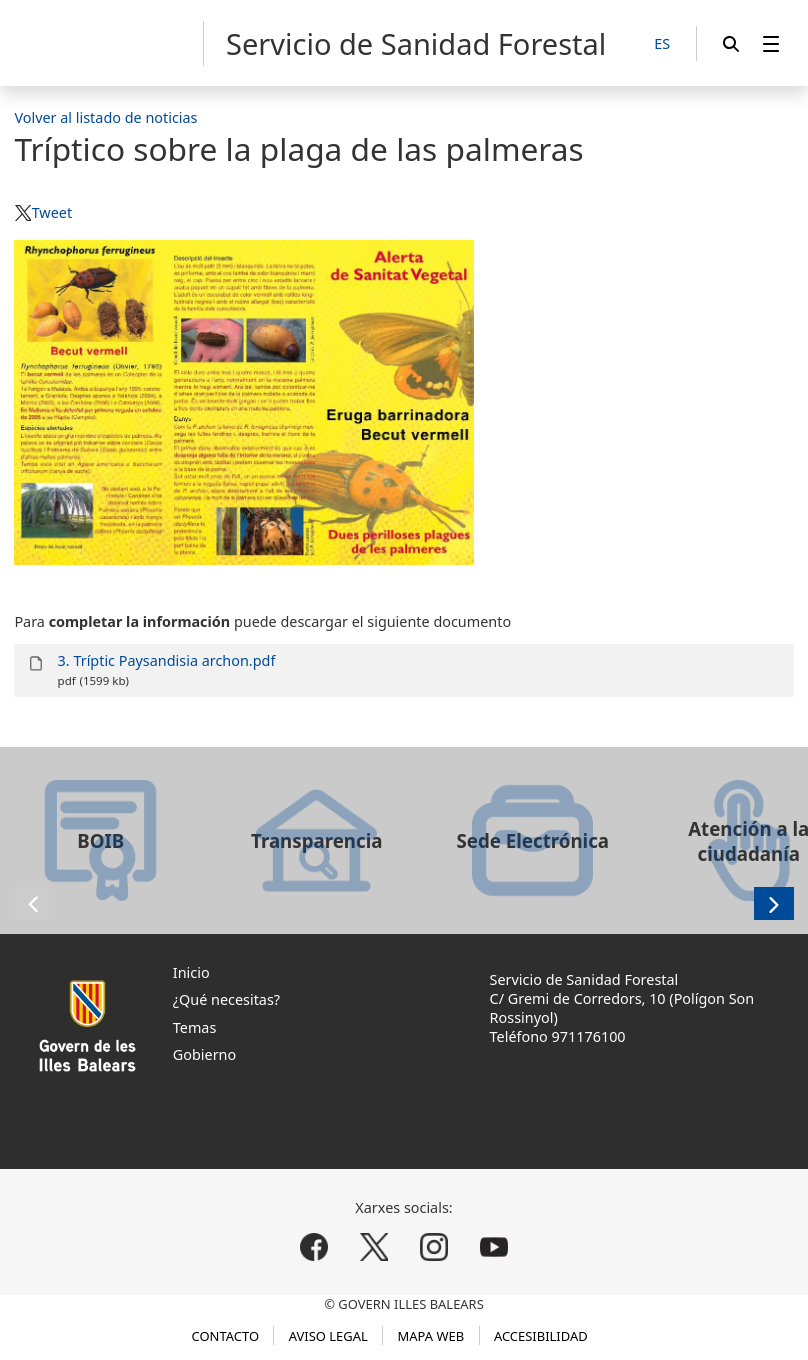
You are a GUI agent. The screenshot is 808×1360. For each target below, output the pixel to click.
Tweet (52, 212)
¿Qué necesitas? (226, 999)
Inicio (191, 972)
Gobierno (204, 1054)
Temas (195, 1027)
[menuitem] (771, 43)
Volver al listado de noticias (105, 117)
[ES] (662, 44)
